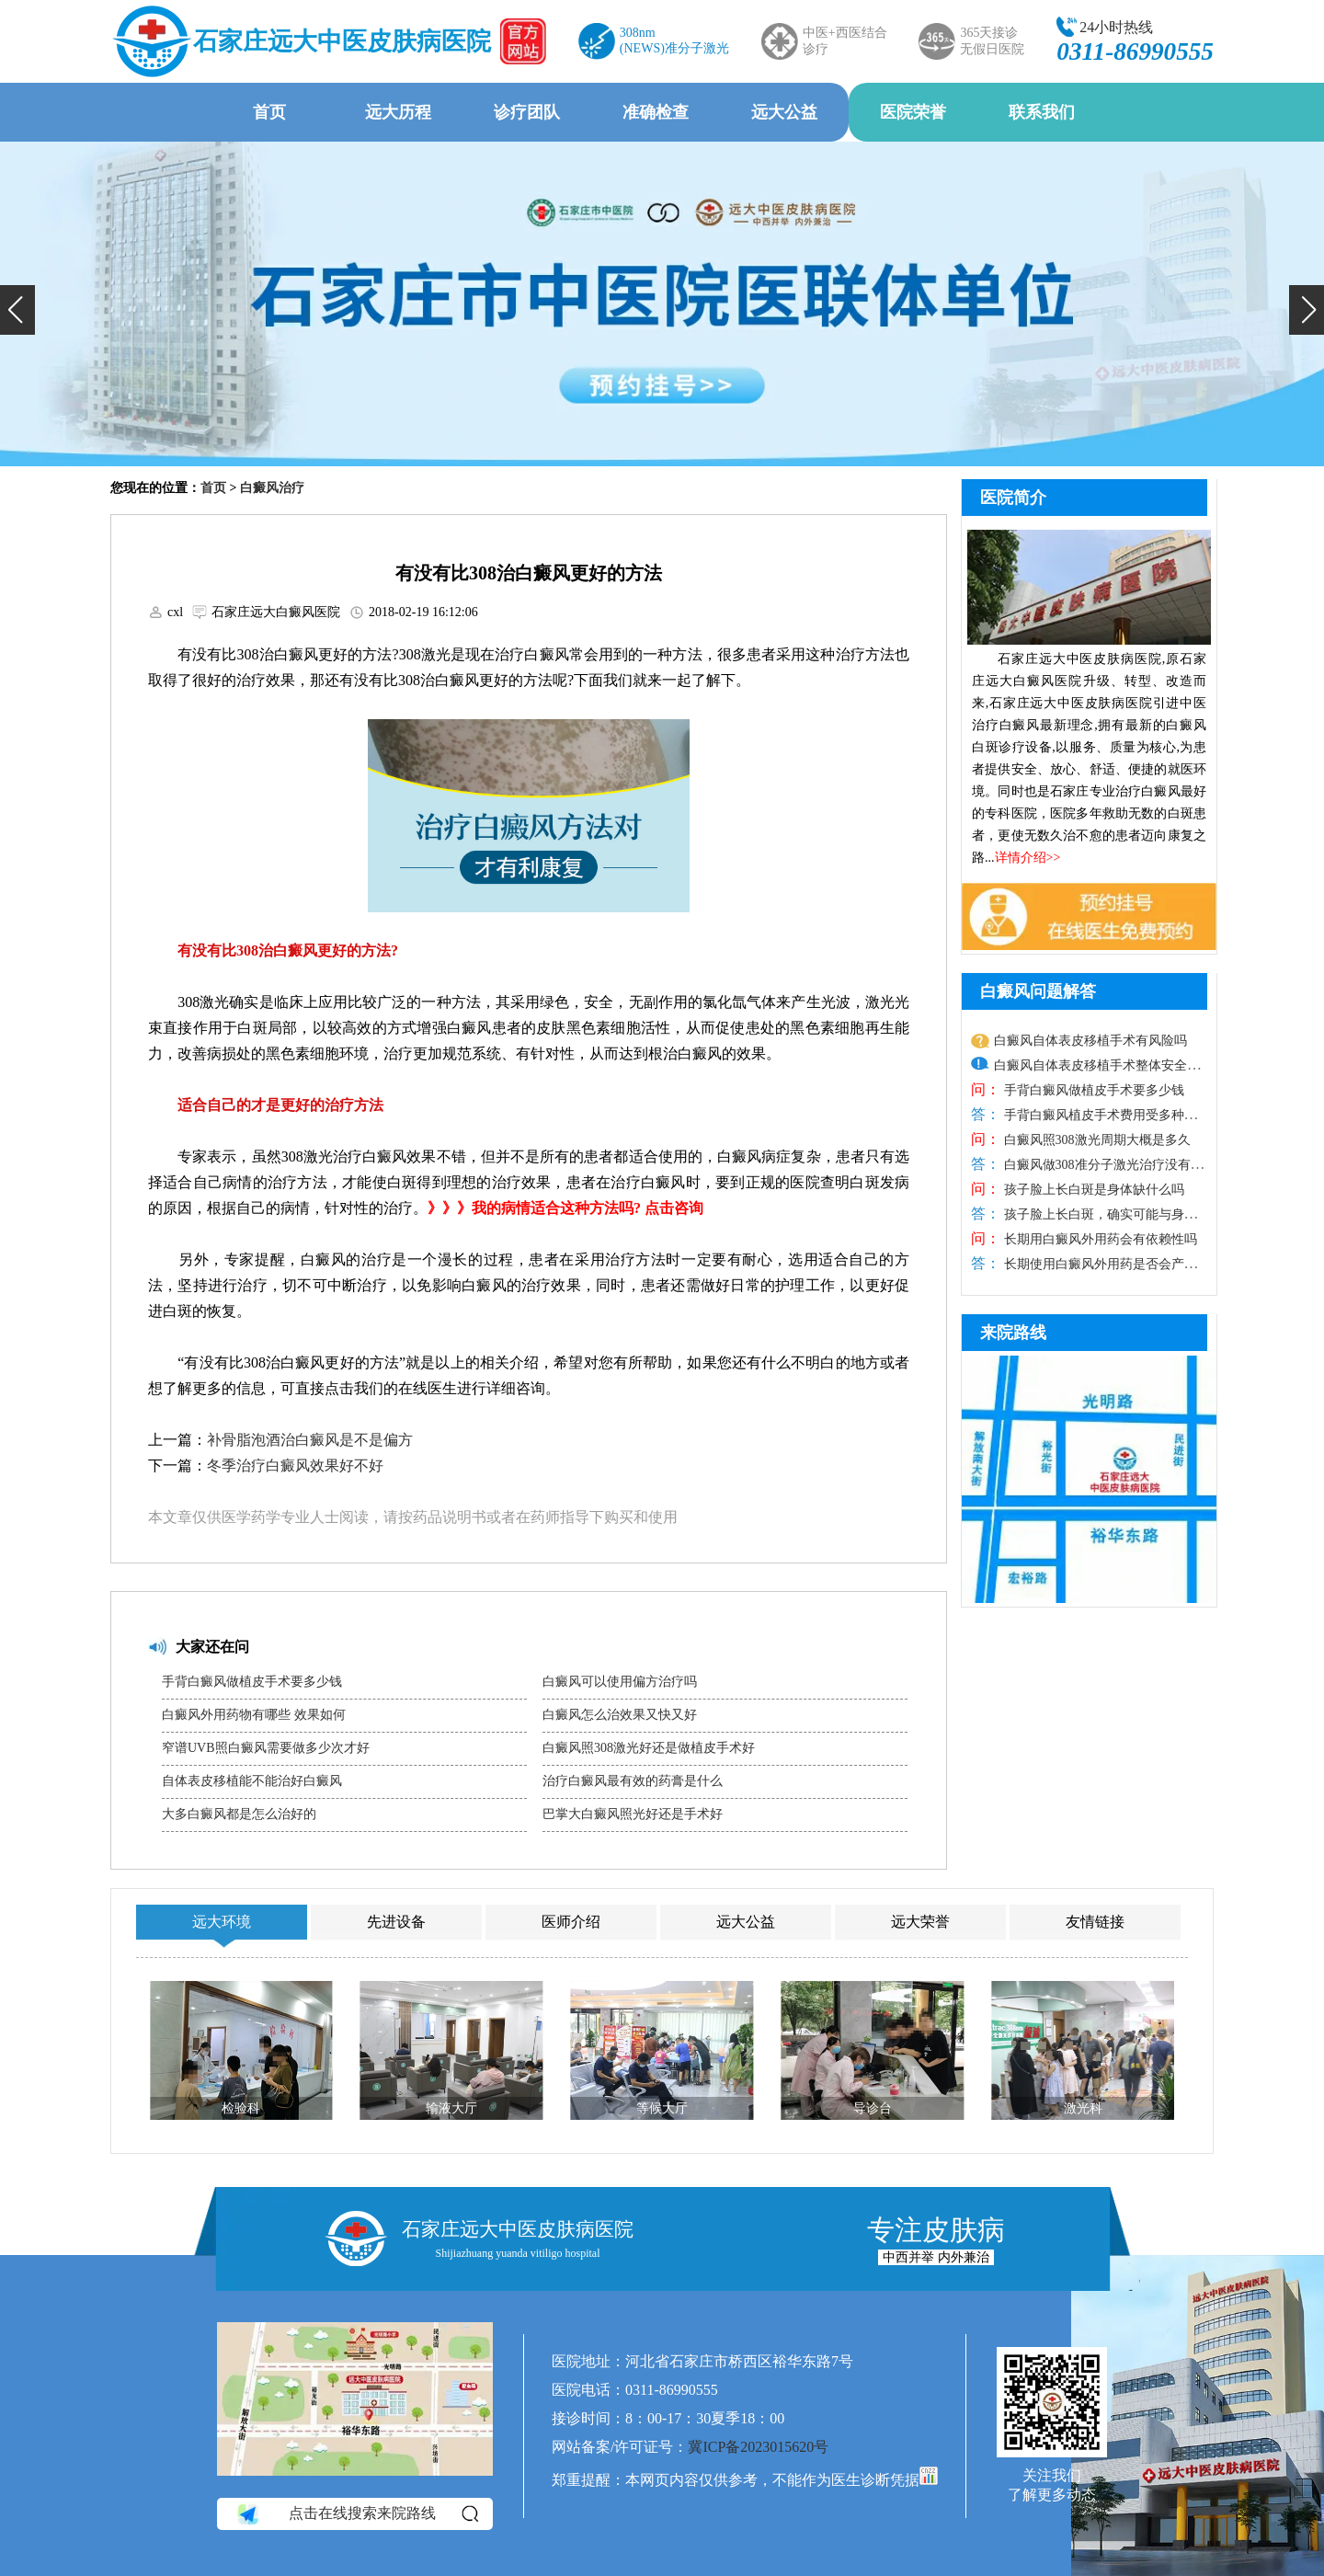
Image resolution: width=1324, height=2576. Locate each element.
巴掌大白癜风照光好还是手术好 (632, 1814)
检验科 (241, 2108)
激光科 (1083, 2108)
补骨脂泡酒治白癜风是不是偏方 (310, 1440)
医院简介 (1013, 497)
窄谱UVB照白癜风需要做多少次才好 (266, 1748)
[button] (17, 310)
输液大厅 (451, 2108)
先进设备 (396, 1921)
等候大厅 (662, 2108)
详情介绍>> (1028, 857)
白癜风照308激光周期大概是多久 (1095, 1140)
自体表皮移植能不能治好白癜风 (252, 1781)
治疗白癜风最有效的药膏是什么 (632, 1781)
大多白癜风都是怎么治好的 (239, 1814)
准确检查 (655, 112)
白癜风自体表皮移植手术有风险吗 (1090, 1041)
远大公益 (784, 112)
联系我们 (1042, 112)
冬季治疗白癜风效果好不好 (295, 1465)
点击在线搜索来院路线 (356, 2514)
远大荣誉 (920, 1921)
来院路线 (1013, 1332)
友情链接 (1095, 1921)
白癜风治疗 (272, 488)
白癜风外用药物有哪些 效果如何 (254, 1715)
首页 (269, 112)
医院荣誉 (913, 112)
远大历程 (398, 112)
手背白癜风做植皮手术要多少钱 (252, 1682)
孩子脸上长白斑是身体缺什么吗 (1092, 1189)
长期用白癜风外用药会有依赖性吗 (1098, 1239)
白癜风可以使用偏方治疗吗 (619, 1682)
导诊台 (872, 2108)
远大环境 (221, 1921)
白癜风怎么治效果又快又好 (619, 1715)
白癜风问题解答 (1038, 991)
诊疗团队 (527, 112)
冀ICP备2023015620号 (758, 2447)
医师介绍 (571, 1921)
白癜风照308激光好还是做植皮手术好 (648, 1748)
